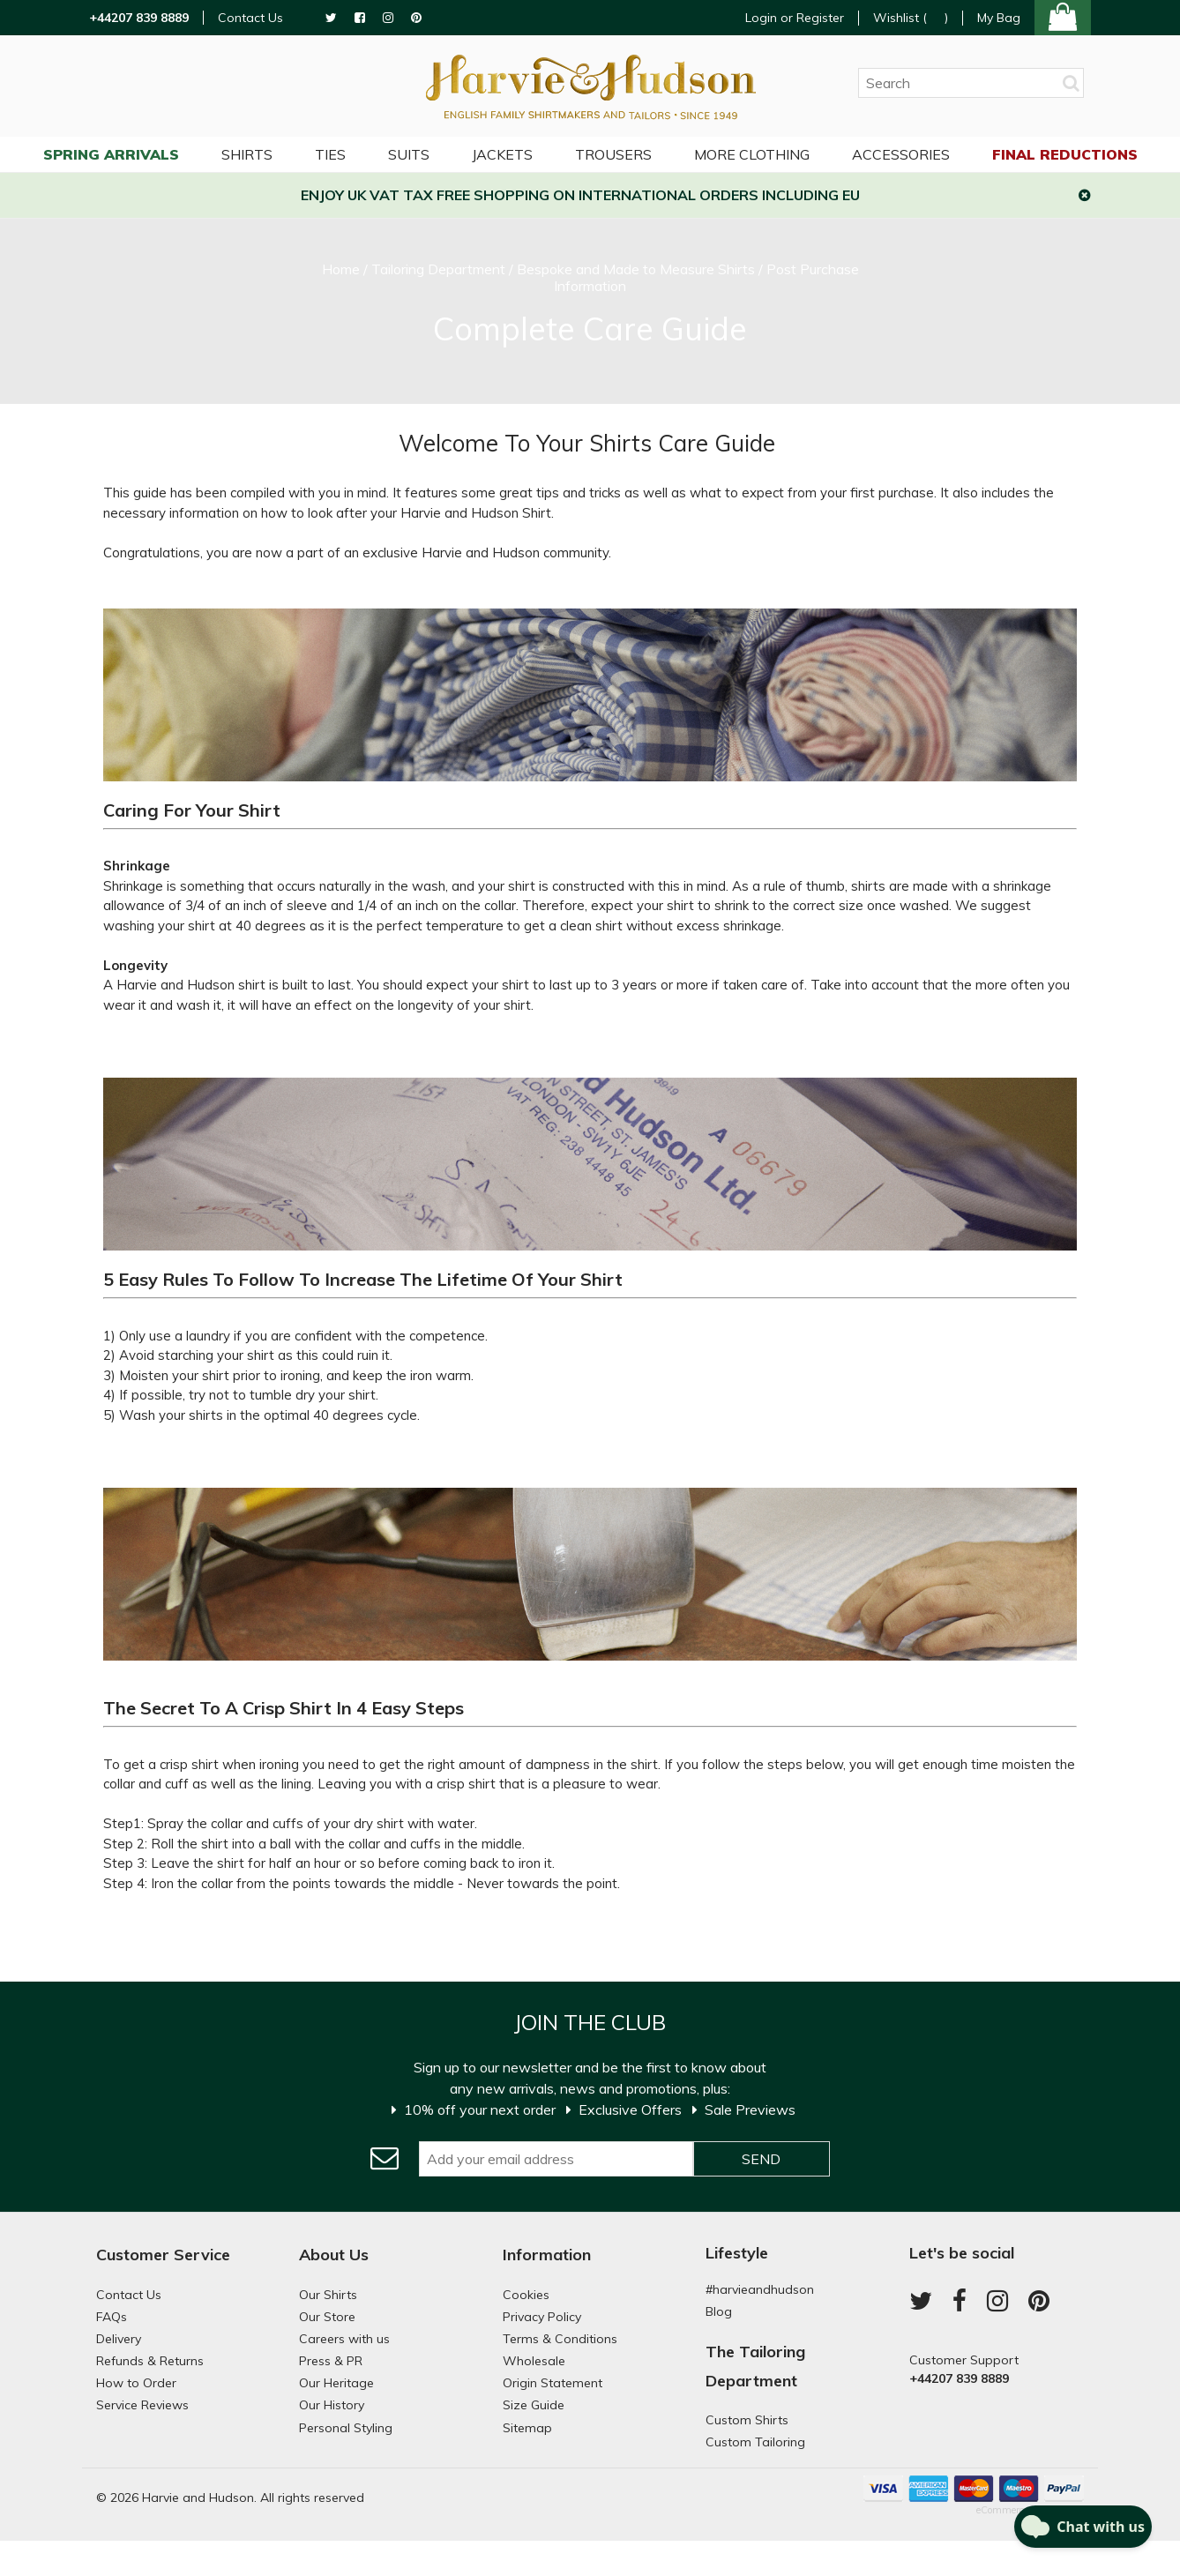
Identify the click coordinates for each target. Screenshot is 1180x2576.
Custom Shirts (747, 2420)
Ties (330, 154)
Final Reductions (1065, 154)
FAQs (111, 2317)
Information (547, 2254)
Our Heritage (336, 2383)
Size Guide (533, 2405)
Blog (719, 2311)
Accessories (901, 154)
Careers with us (344, 2339)
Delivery (118, 2339)
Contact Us (250, 18)
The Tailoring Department (755, 2365)
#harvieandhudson (760, 2289)
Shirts (247, 154)
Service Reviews (142, 2405)
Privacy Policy (542, 2317)
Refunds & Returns (150, 2361)
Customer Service (163, 2254)
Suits (408, 154)
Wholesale (534, 2361)
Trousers (613, 154)
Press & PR (330, 2361)
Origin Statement (552, 2383)
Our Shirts (328, 2295)
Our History (331, 2405)
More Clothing (752, 154)
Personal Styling (345, 2428)
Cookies (526, 2295)
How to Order (136, 2383)
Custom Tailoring (755, 2442)
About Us (334, 2254)
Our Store (327, 2317)
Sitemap (527, 2428)
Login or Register (794, 18)
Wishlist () (910, 18)
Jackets (502, 154)
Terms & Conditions (560, 2339)
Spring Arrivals (111, 154)
